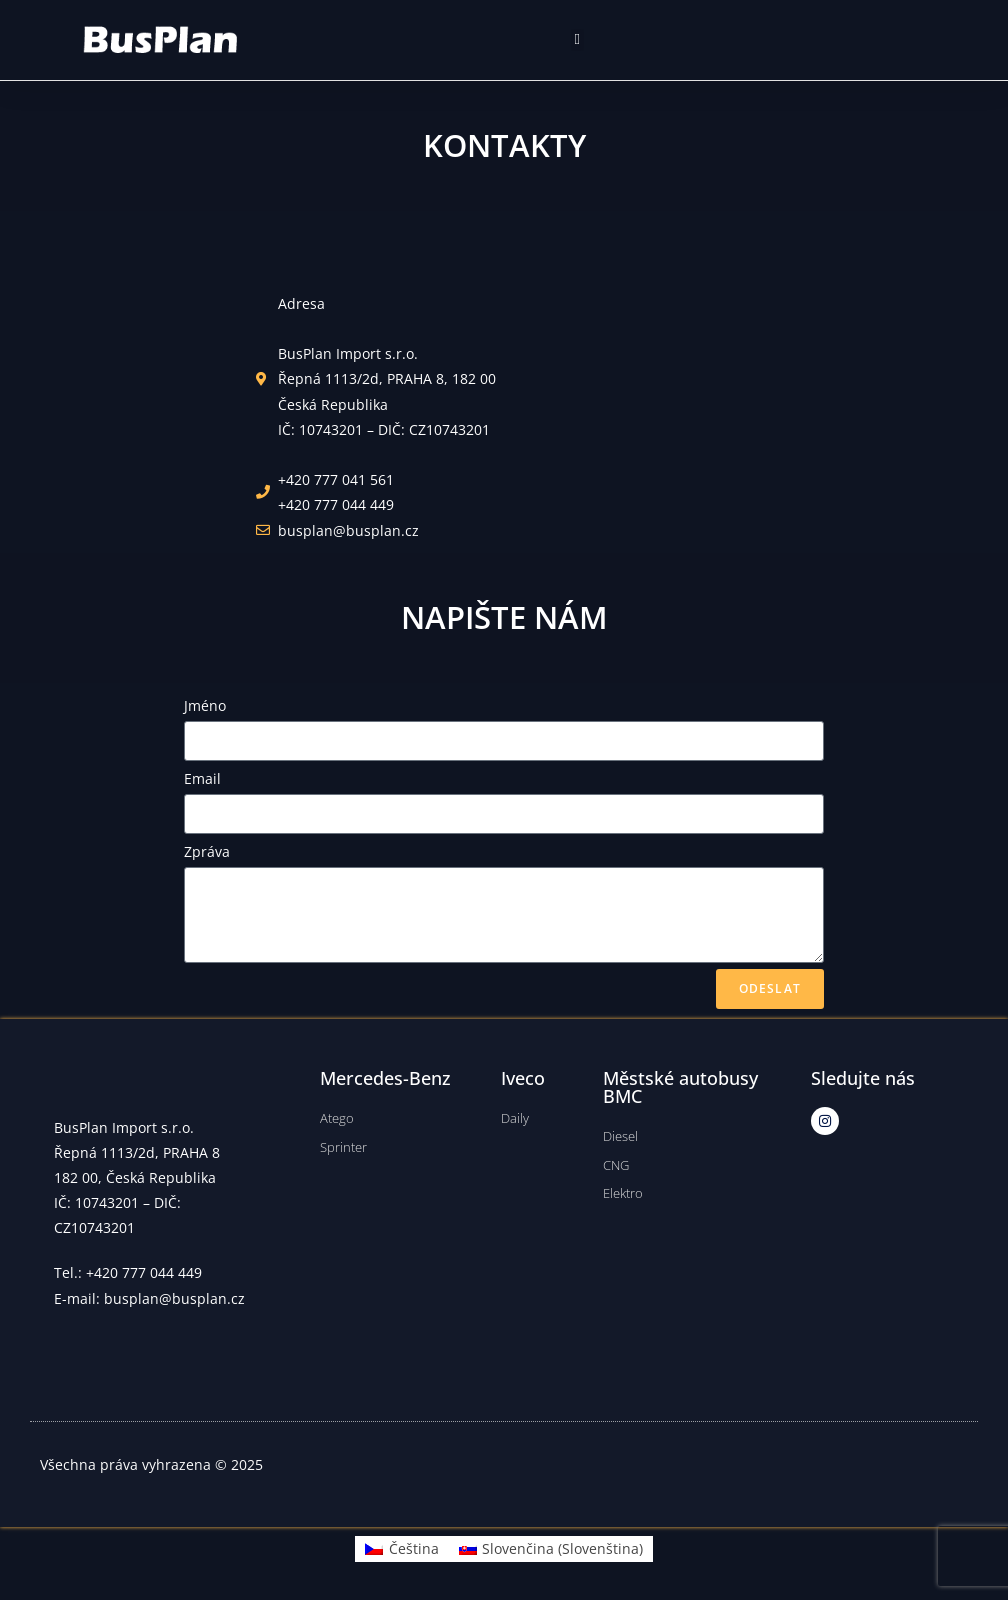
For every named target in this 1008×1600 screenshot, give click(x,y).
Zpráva (207, 851)
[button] (577, 40)
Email (202, 778)
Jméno (205, 705)
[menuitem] (402, 1549)
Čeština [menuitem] (414, 1548)
